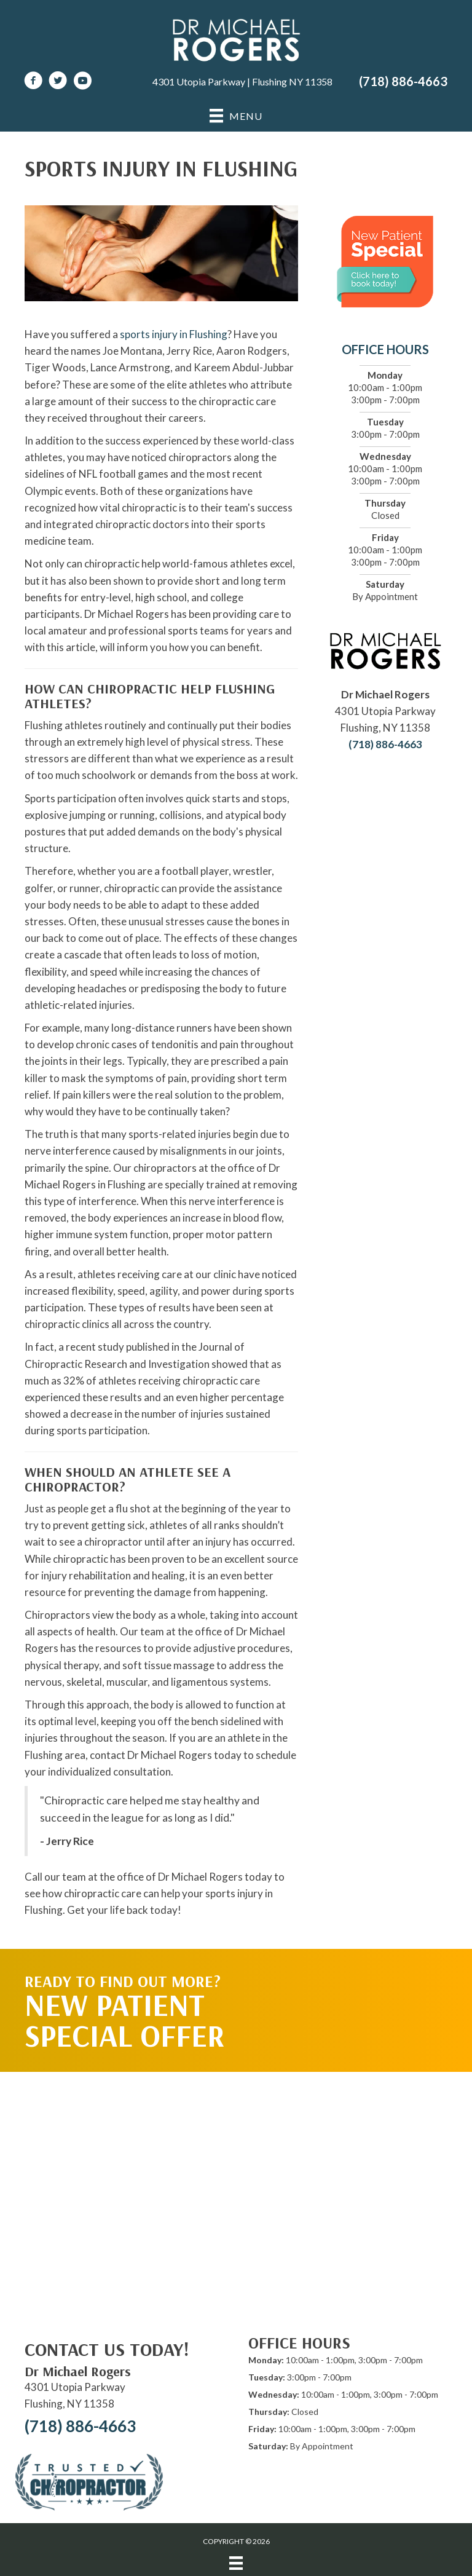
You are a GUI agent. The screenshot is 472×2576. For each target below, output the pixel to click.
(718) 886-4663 (403, 81)
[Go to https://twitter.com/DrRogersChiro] (58, 82)
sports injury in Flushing (173, 334)
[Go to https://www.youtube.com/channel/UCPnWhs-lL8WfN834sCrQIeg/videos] (82, 82)
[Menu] (236, 2563)
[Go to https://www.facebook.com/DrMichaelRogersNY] (33, 82)
